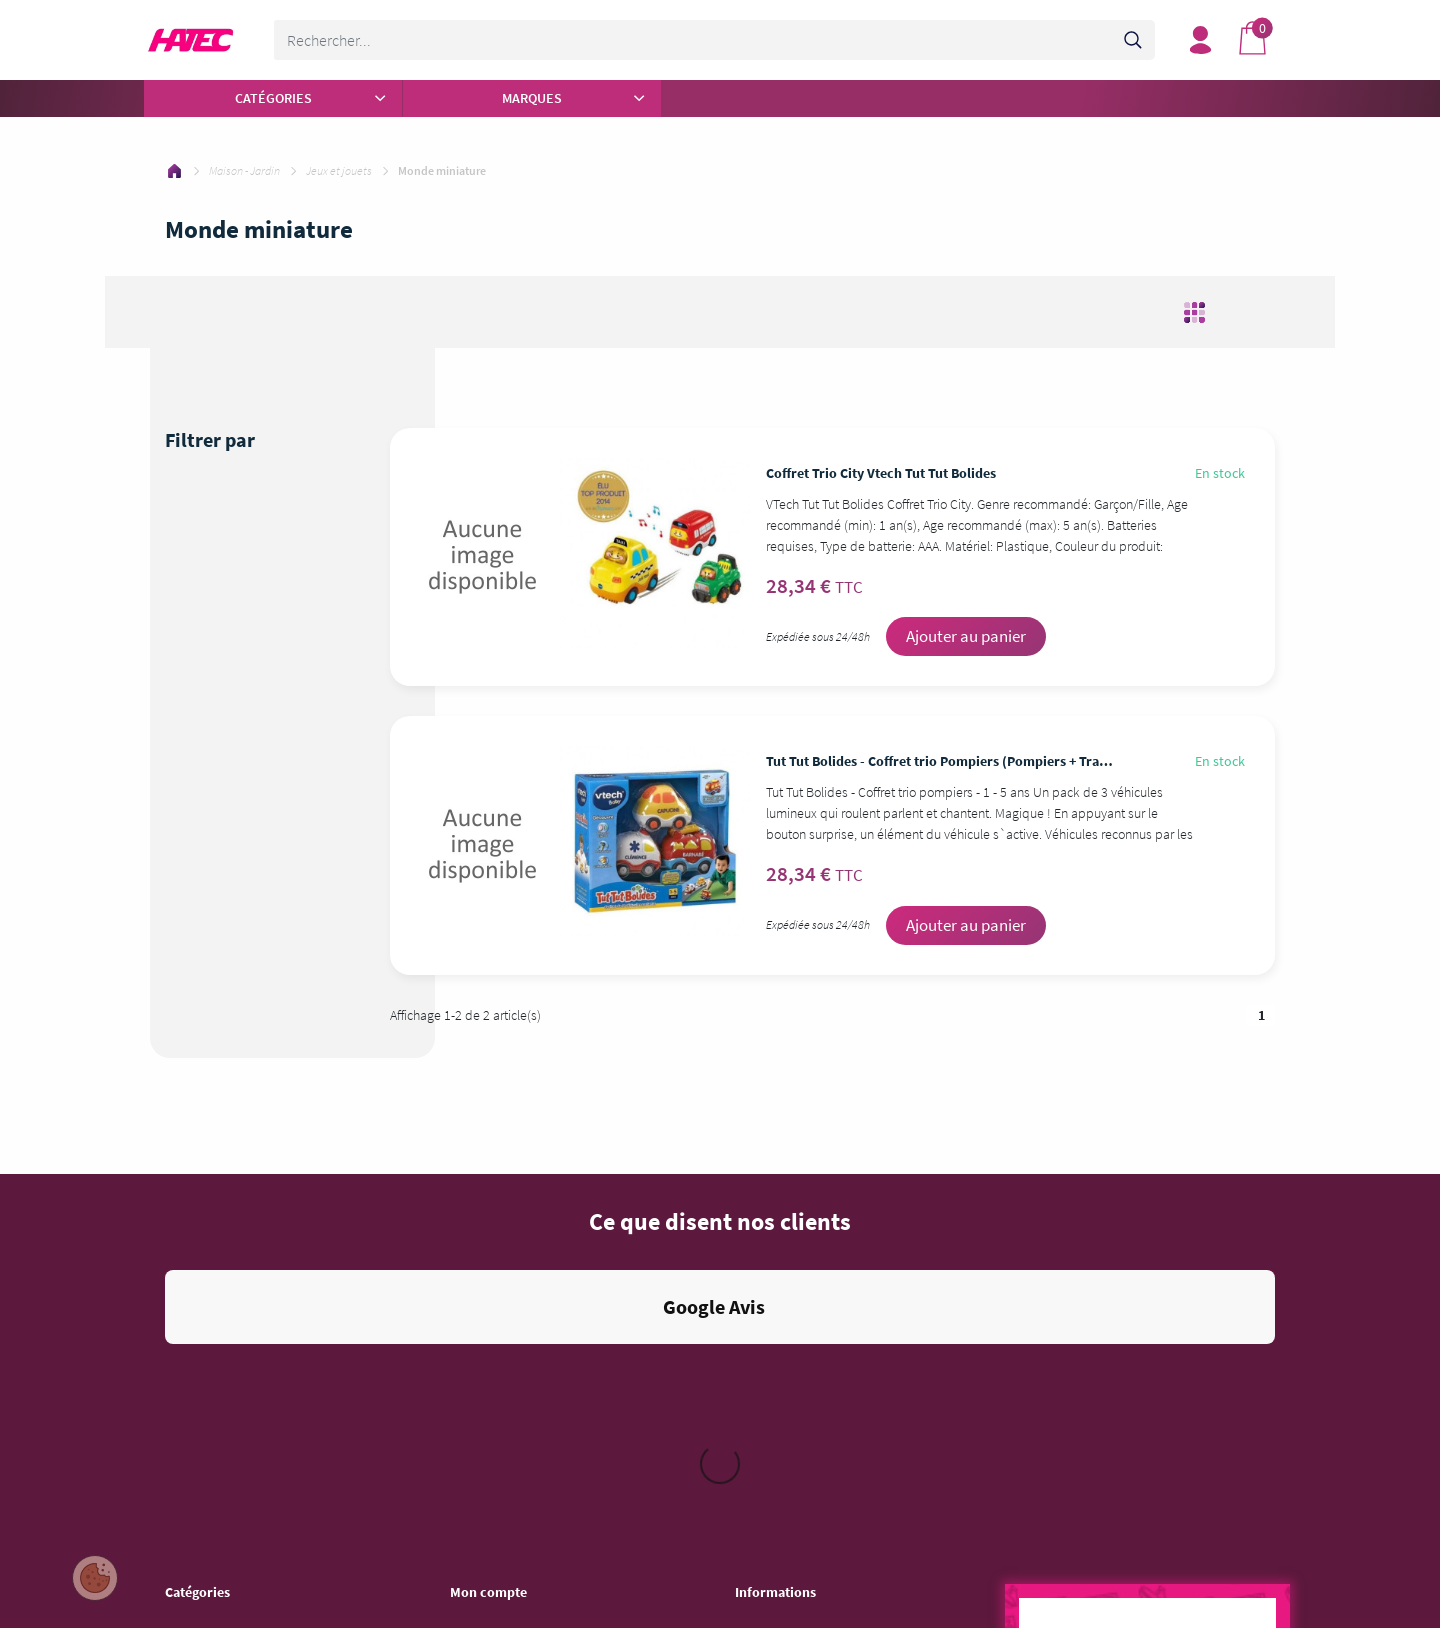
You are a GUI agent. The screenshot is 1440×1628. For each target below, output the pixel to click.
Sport (180, 1601)
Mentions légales (782, 1263)
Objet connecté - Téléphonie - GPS (260, 1549)
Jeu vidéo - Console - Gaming (246, 1445)
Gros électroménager (223, 1315)
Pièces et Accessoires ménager (251, 1263)
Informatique (201, 1419)
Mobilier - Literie (210, 1523)
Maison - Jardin (207, 1497)
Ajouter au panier (966, 636)
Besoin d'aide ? (493, 1341)
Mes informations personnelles (535, 1315)
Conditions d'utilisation (799, 1289)
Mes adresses (488, 1289)
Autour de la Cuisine (220, 1289)
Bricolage (191, 1471)
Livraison (760, 1315)
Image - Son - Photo (219, 1393)
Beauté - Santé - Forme (229, 1341)
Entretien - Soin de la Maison (244, 1367)
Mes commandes (498, 1263)
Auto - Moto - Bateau (221, 1575)
